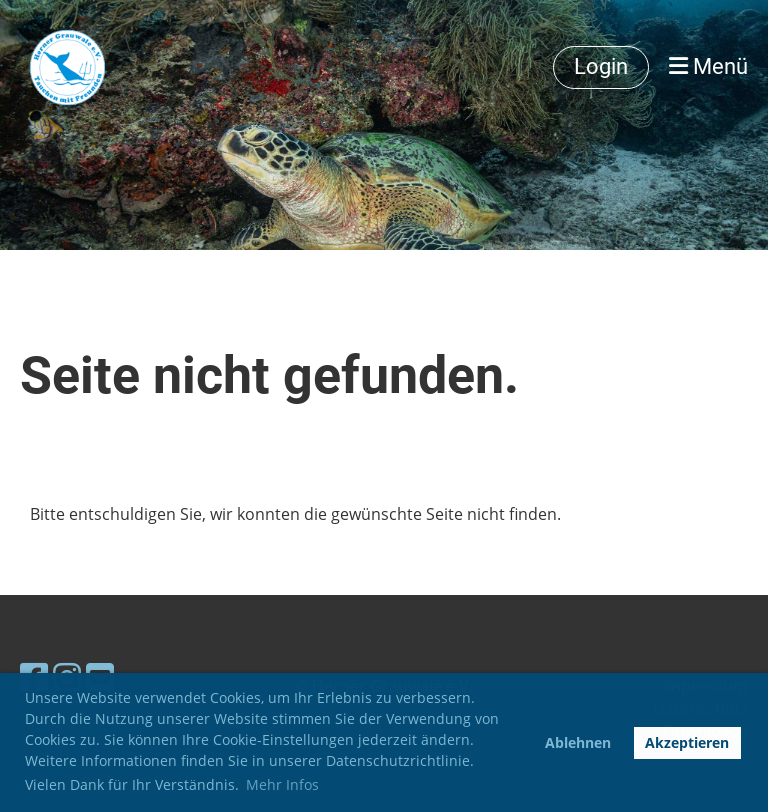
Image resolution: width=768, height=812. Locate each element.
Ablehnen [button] (578, 742)
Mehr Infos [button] (282, 784)
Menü (708, 66)
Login (601, 66)
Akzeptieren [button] (687, 742)
